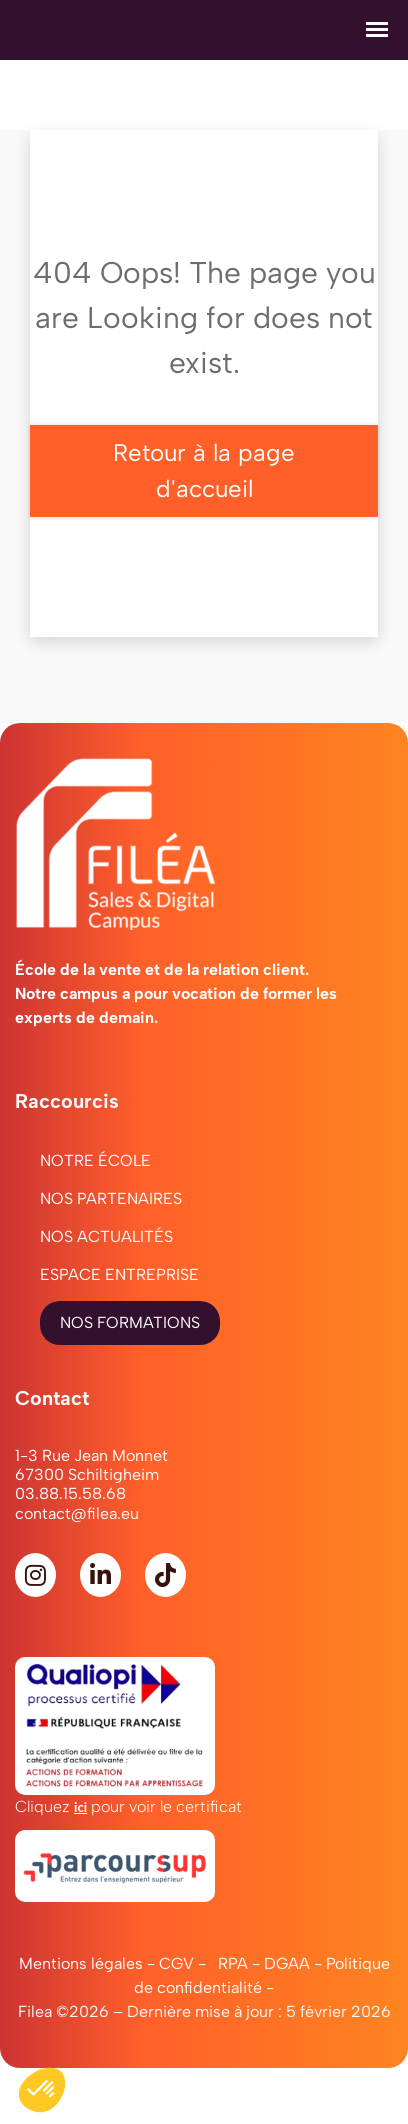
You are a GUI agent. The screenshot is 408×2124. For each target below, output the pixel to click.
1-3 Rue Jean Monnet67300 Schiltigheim (91, 1465)
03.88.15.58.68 (70, 1493)
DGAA (287, 1963)
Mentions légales (81, 1963)
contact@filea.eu (77, 1513)
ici (80, 1807)
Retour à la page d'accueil (204, 470)
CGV (176, 1963)
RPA (233, 1963)
